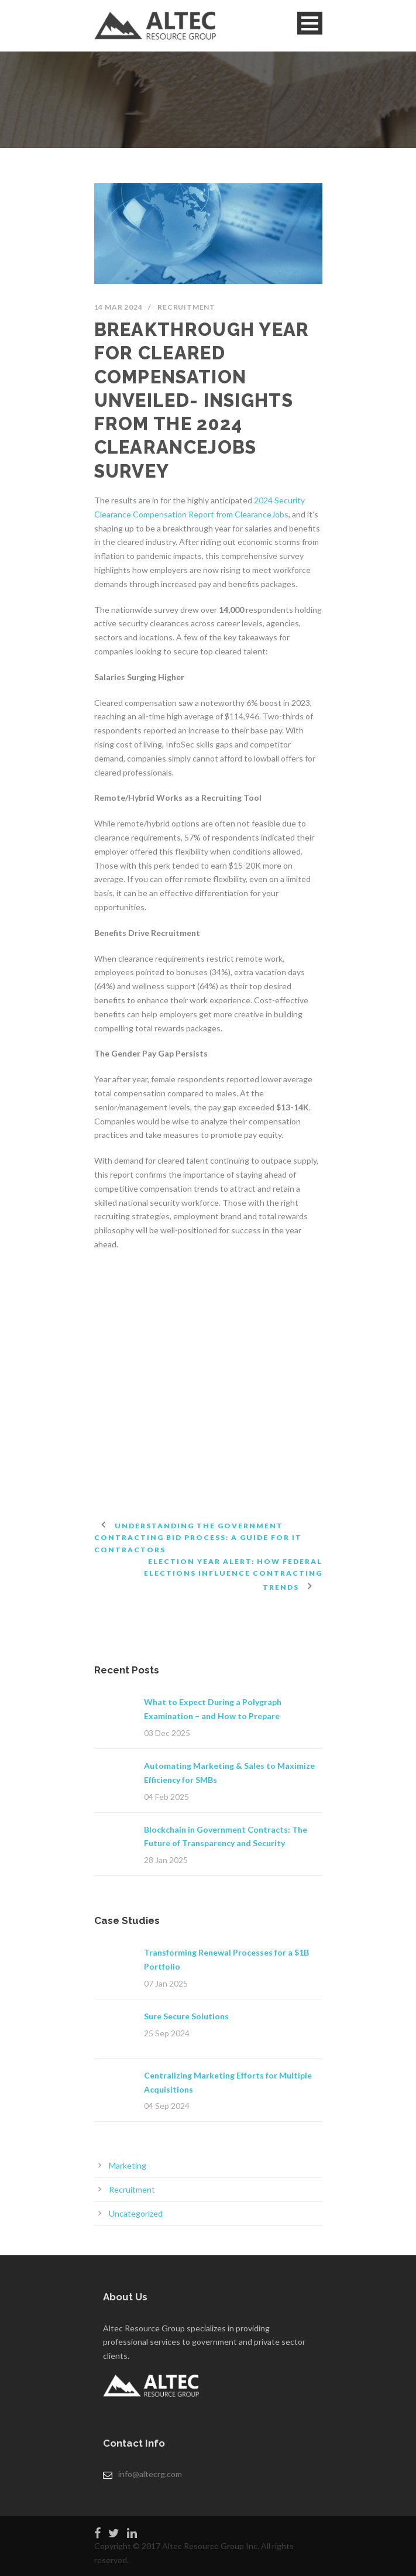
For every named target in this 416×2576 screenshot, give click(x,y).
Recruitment (186, 307)
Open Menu (309, 23)
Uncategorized (136, 2213)
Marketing (127, 2165)
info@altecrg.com (150, 2474)
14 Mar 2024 (118, 307)
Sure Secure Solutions (186, 2016)
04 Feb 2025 (166, 1797)
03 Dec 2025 (167, 1733)
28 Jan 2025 (166, 1860)
